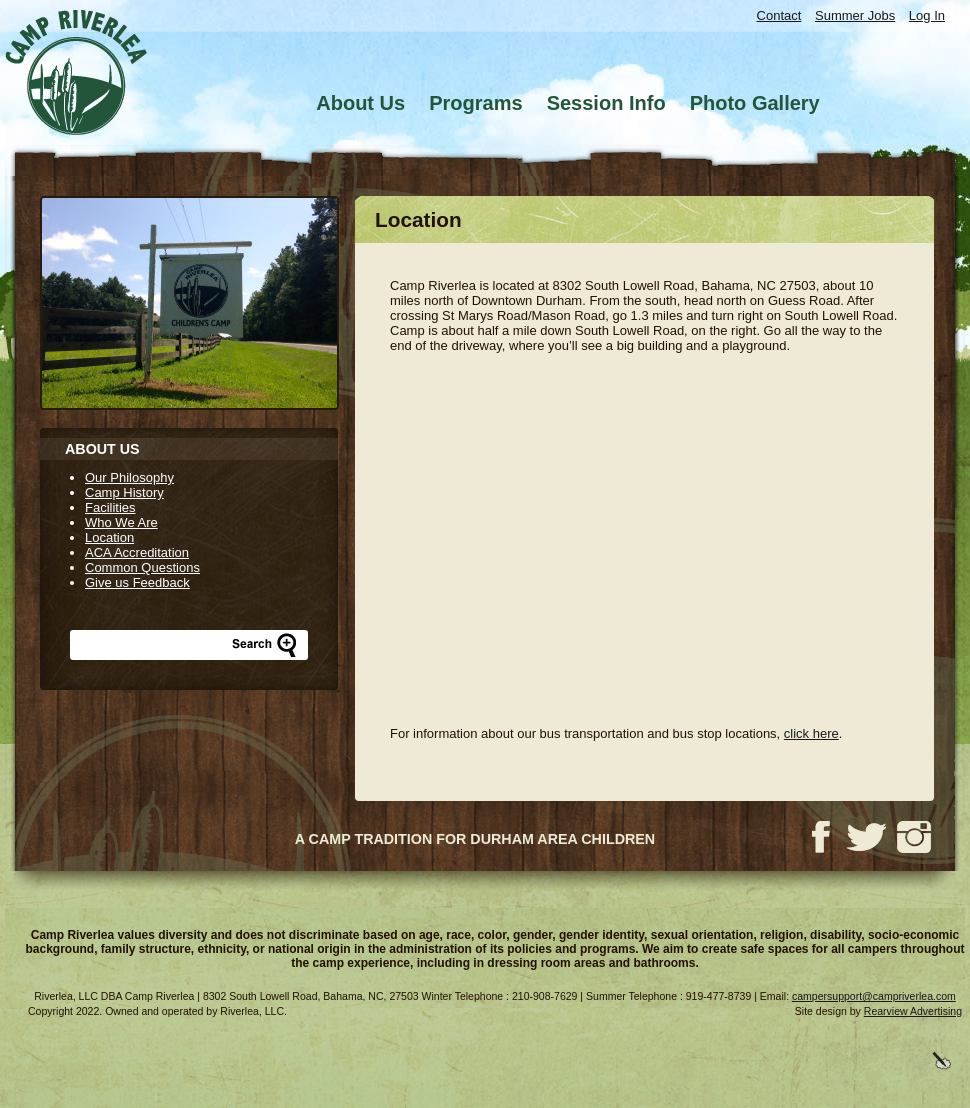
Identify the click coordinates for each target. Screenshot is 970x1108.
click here (811, 733)
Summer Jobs (855, 15)
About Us (360, 103)
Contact (779, 15)
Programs (475, 103)
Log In (927, 15)
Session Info (606, 103)
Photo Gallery (755, 103)
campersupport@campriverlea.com (874, 996)
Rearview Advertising (913, 1011)
